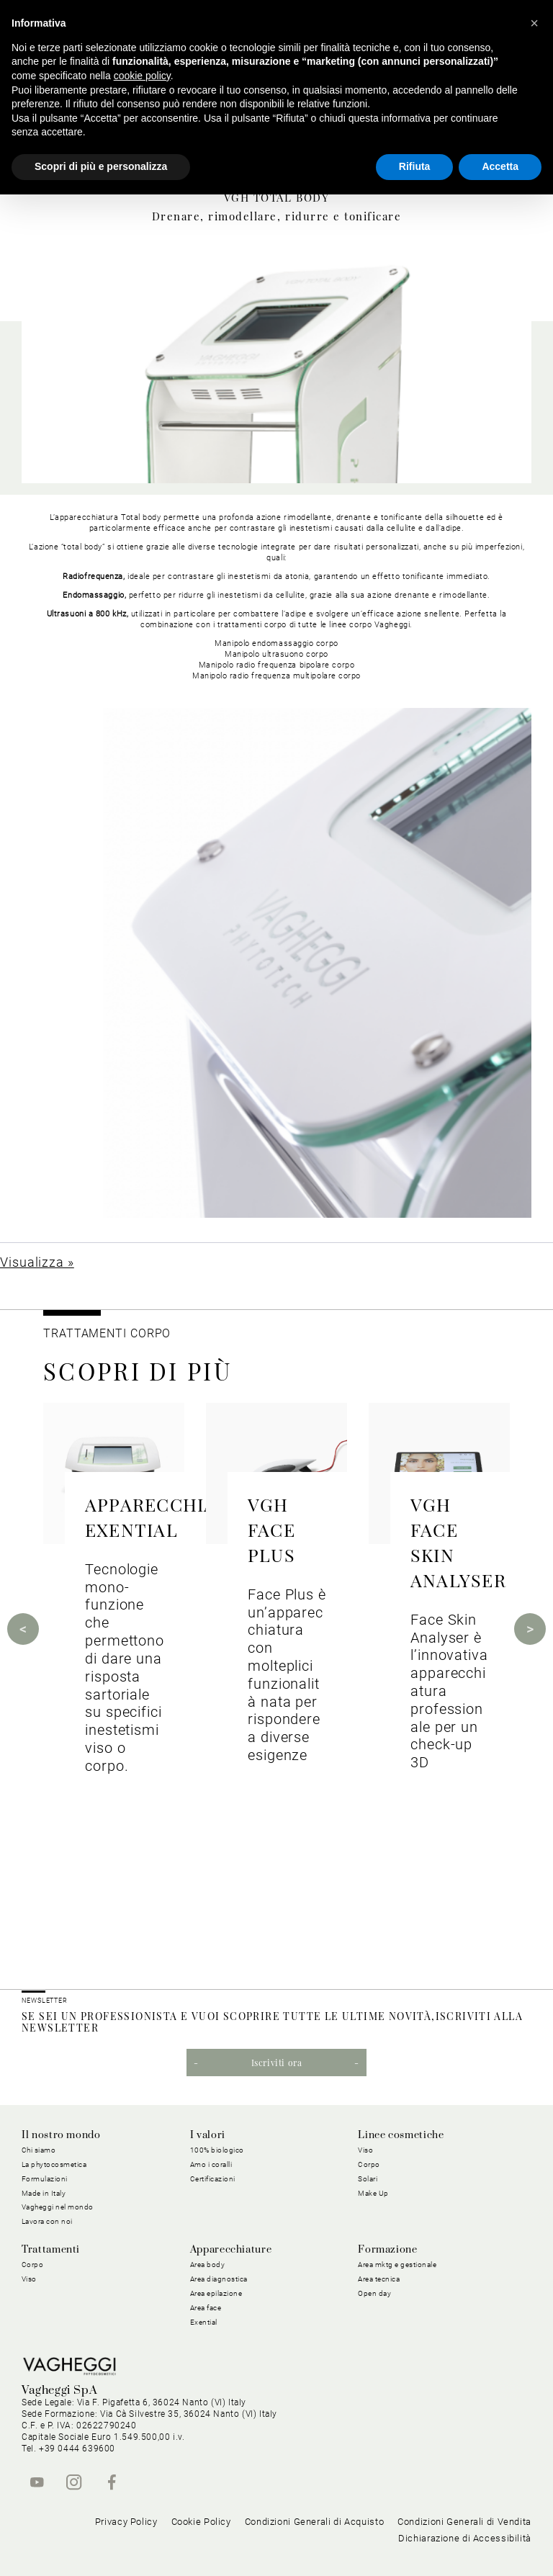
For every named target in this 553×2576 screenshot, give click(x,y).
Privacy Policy (126, 2521)
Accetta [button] (500, 166)
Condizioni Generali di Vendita (464, 2521)
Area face (206, 2308)
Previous (23, 1629)
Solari (367, 2179)
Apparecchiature (231, 2249)
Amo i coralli (211, 2164)
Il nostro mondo (61, 2135)
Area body (207, 2264)
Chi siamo (39, 2150)
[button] (534, 23)
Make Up (373, 2193)
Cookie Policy (201, 2521)
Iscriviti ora (276, 2062)
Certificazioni (212, 2179)
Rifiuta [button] (415, 166)
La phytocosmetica (54, 2164)
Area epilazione (216, 2293)
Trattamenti (51, 2249)
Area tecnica (379, 2279)
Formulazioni (45, 2179)
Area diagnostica (219, 2279)
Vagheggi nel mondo (58, 2207)
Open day (374, 2293)
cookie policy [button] (142, 75)
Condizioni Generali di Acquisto (315, 2521)
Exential (203, 2322)
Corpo (369, 2164)
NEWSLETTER (45, 2000)
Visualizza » (37, 1262)
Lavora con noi (47, 2221)
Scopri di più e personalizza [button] (101, 166)
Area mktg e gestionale (397, 2264)
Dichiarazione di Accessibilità (464, 2538)
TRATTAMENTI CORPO (107, 1333)
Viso (365, 2150)
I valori (207, 2135)
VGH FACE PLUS (271, 1529)
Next (530, 1629)
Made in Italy (44, 2193)
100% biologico (217, 2150)
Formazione (387, 2249)
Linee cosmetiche (401, 2135)
